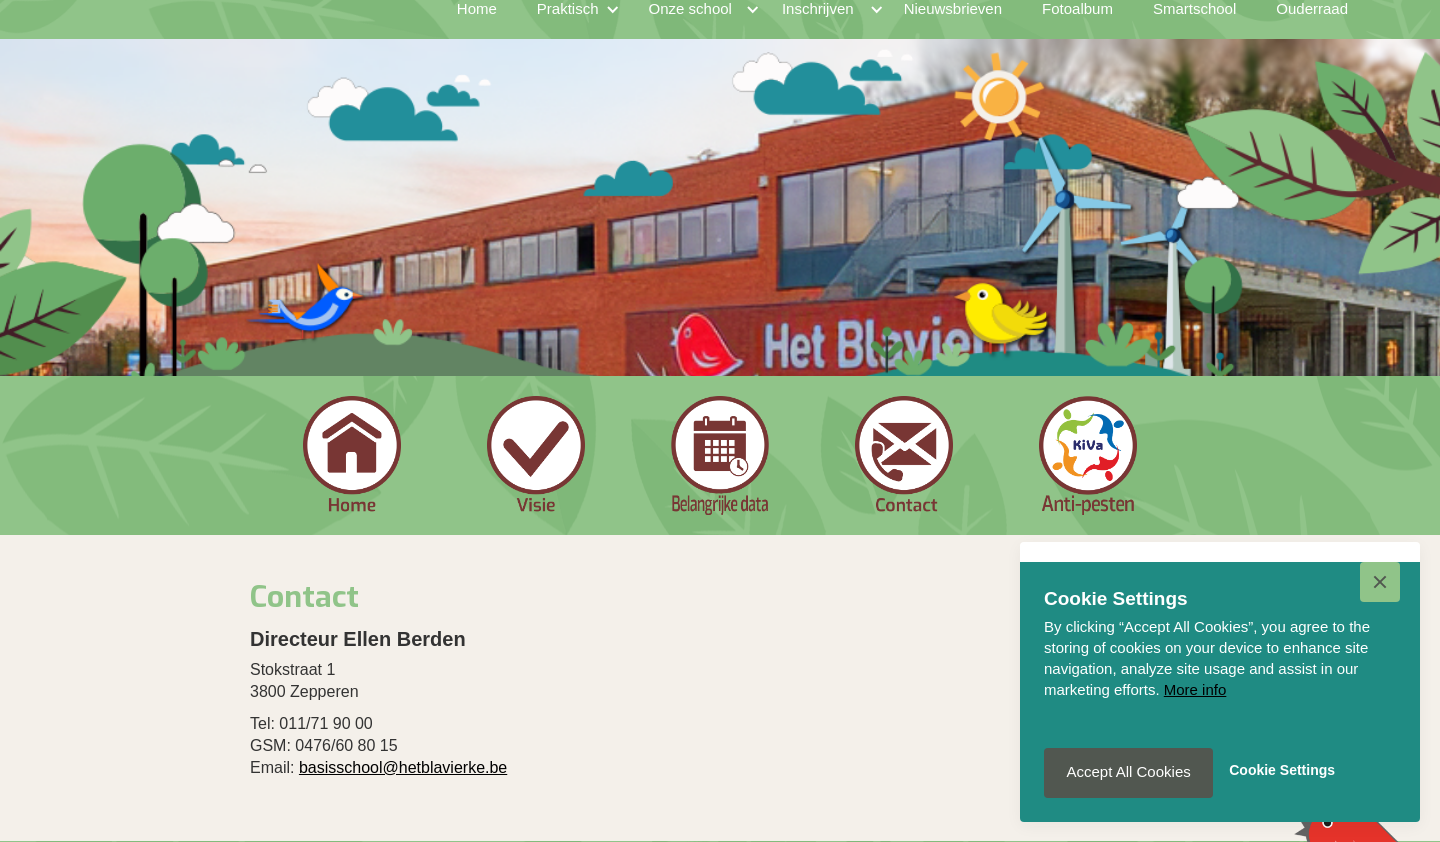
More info (1195, 689)
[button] (1380, 582)
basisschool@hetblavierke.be (403, 767)
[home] (254, 29)
